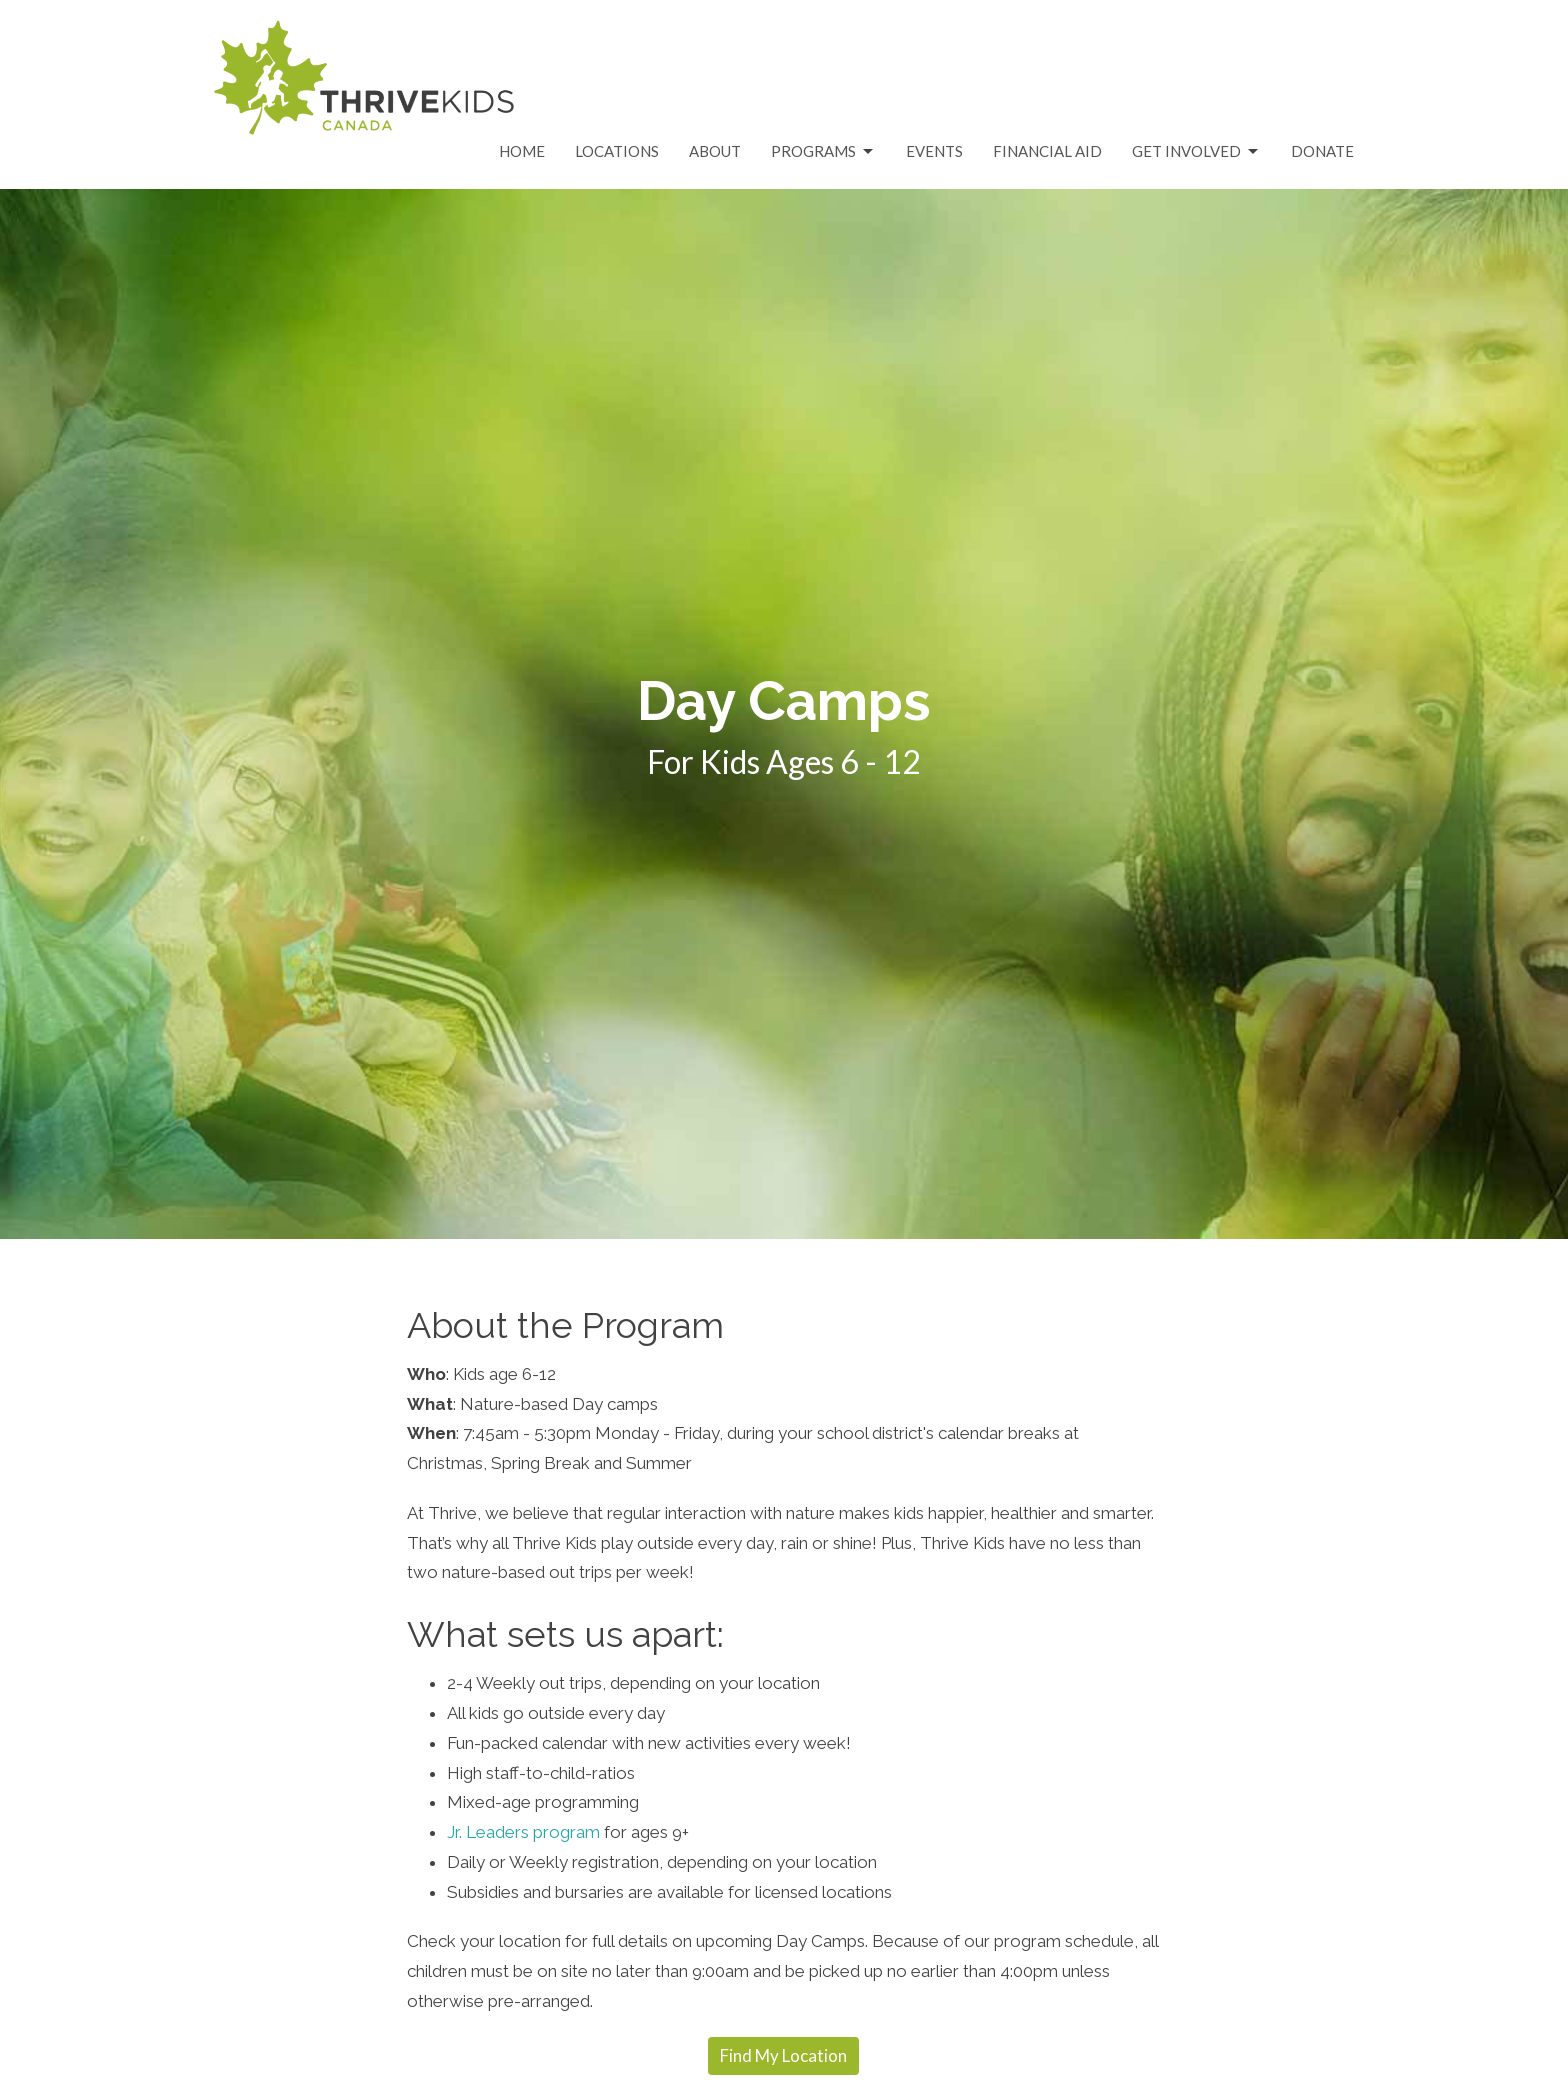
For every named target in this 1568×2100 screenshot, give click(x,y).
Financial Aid (1047, 151)
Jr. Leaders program (523, 1832)
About (715, 151)
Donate (1322, 151)
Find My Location (783, 2055)
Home (522, 151)
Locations (617, 151)
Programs (823, 152)
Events (934, 151)
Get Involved (1196, 152)
